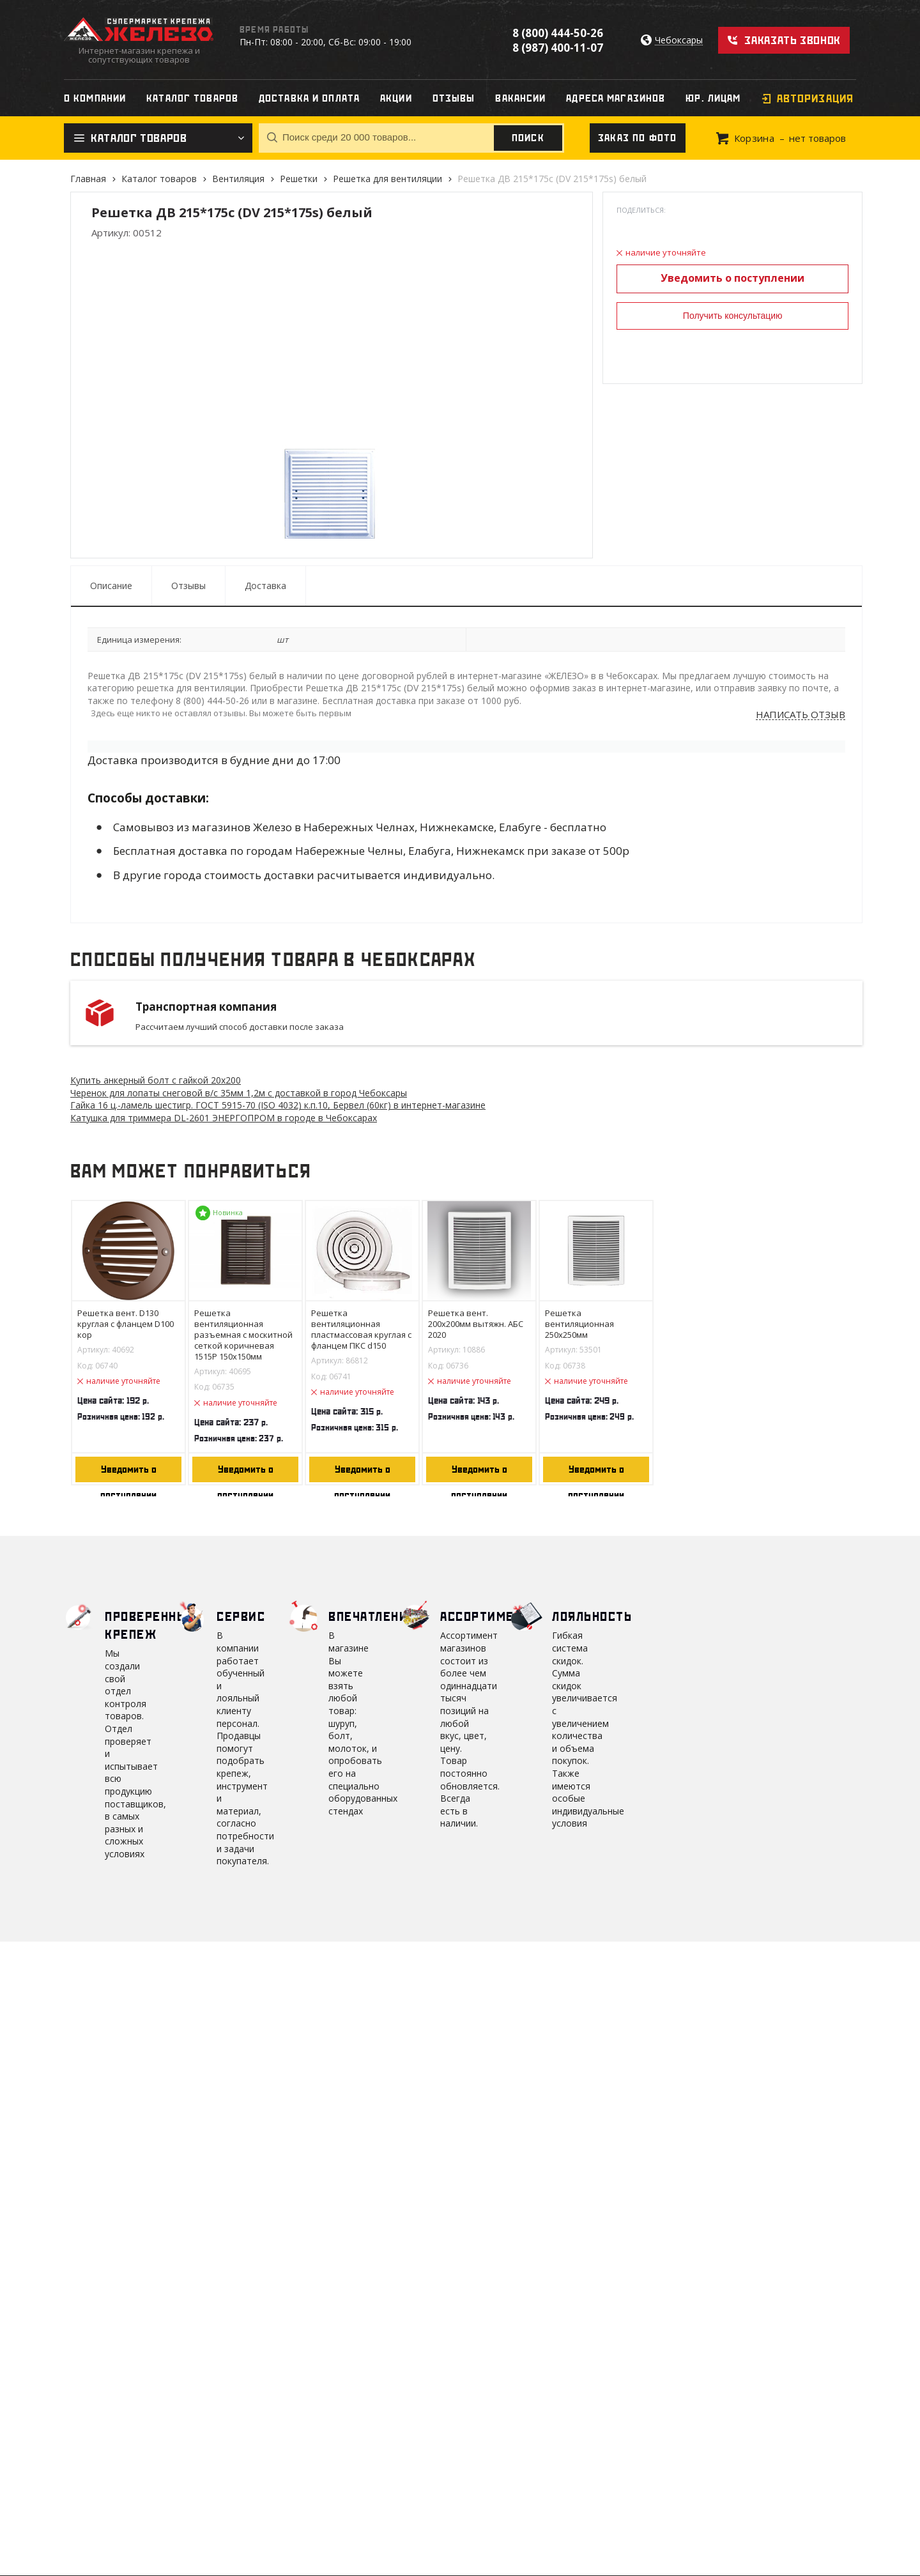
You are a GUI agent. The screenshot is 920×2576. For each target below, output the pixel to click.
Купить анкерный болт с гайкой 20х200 (155, 1080)
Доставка (265, 585)
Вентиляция (238, 178)
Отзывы (188, 585)
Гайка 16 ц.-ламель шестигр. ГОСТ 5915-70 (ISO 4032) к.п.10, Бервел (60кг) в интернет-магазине (278, 1105)
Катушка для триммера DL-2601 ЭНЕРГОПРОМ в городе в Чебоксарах (223, 1118)
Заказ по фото (637, 138)
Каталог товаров (159, 178)
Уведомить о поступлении (732, 278)
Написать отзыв (800, 715)
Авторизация (815, 98)
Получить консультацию (733, 315)
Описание (111, 585)
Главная (88, 178)
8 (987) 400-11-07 (557, 47)
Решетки (299, 178)
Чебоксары (679, 40)
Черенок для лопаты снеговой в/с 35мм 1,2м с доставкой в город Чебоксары (238, 1093)
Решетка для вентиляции (387, 178)
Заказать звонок (792, 40)
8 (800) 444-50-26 (557, 33)
